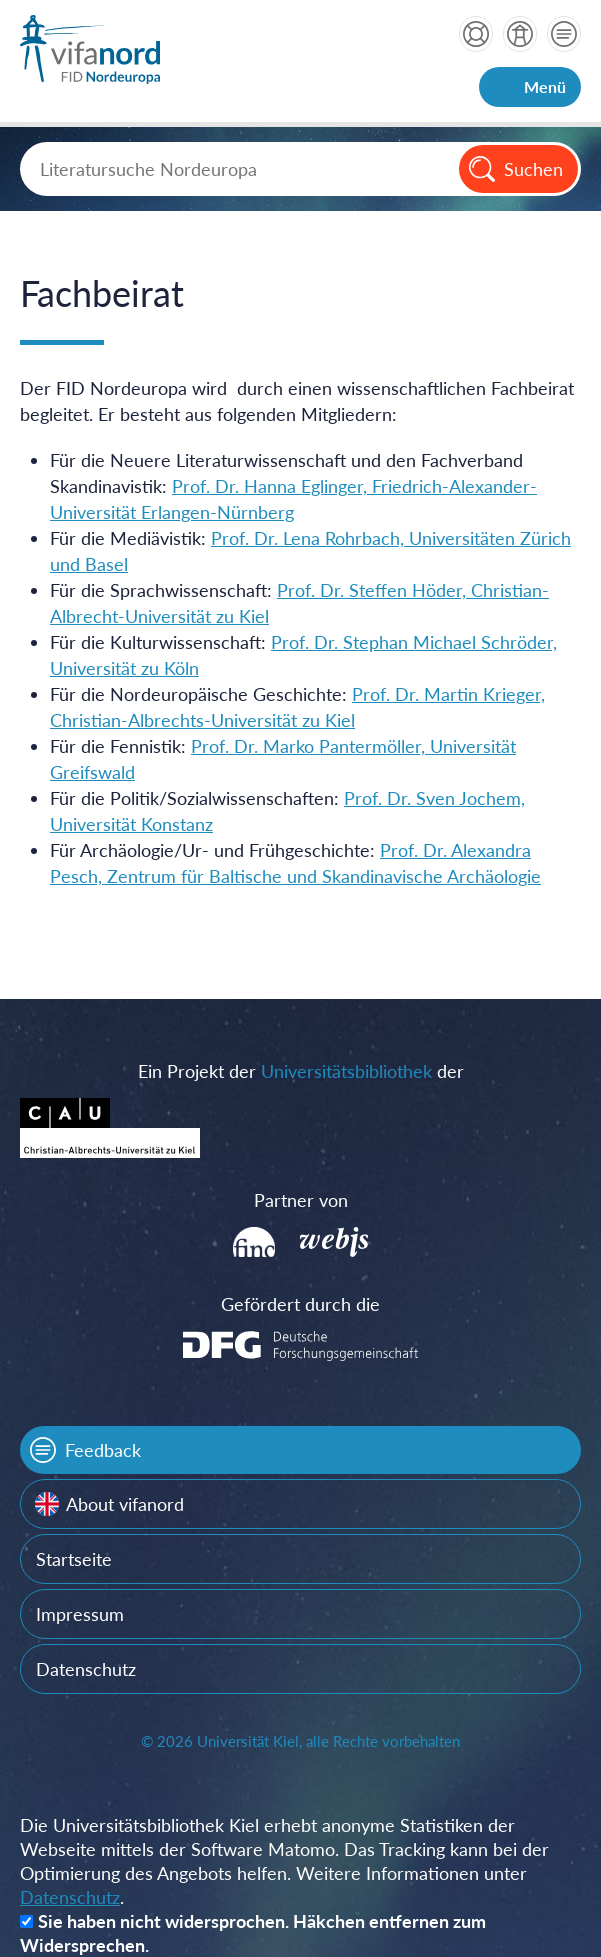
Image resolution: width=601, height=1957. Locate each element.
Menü (545, 86)
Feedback (103, 1450)
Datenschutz (86, 1669)
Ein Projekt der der (301, 1071)
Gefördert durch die (300, 1304)
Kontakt (564, 34)
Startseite (74, 1559)
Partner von (301, 1200)
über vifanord (520, 34)
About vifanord (125, 1504)
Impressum (80, 1614)
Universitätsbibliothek (346, 1071)
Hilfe (476, 34)
